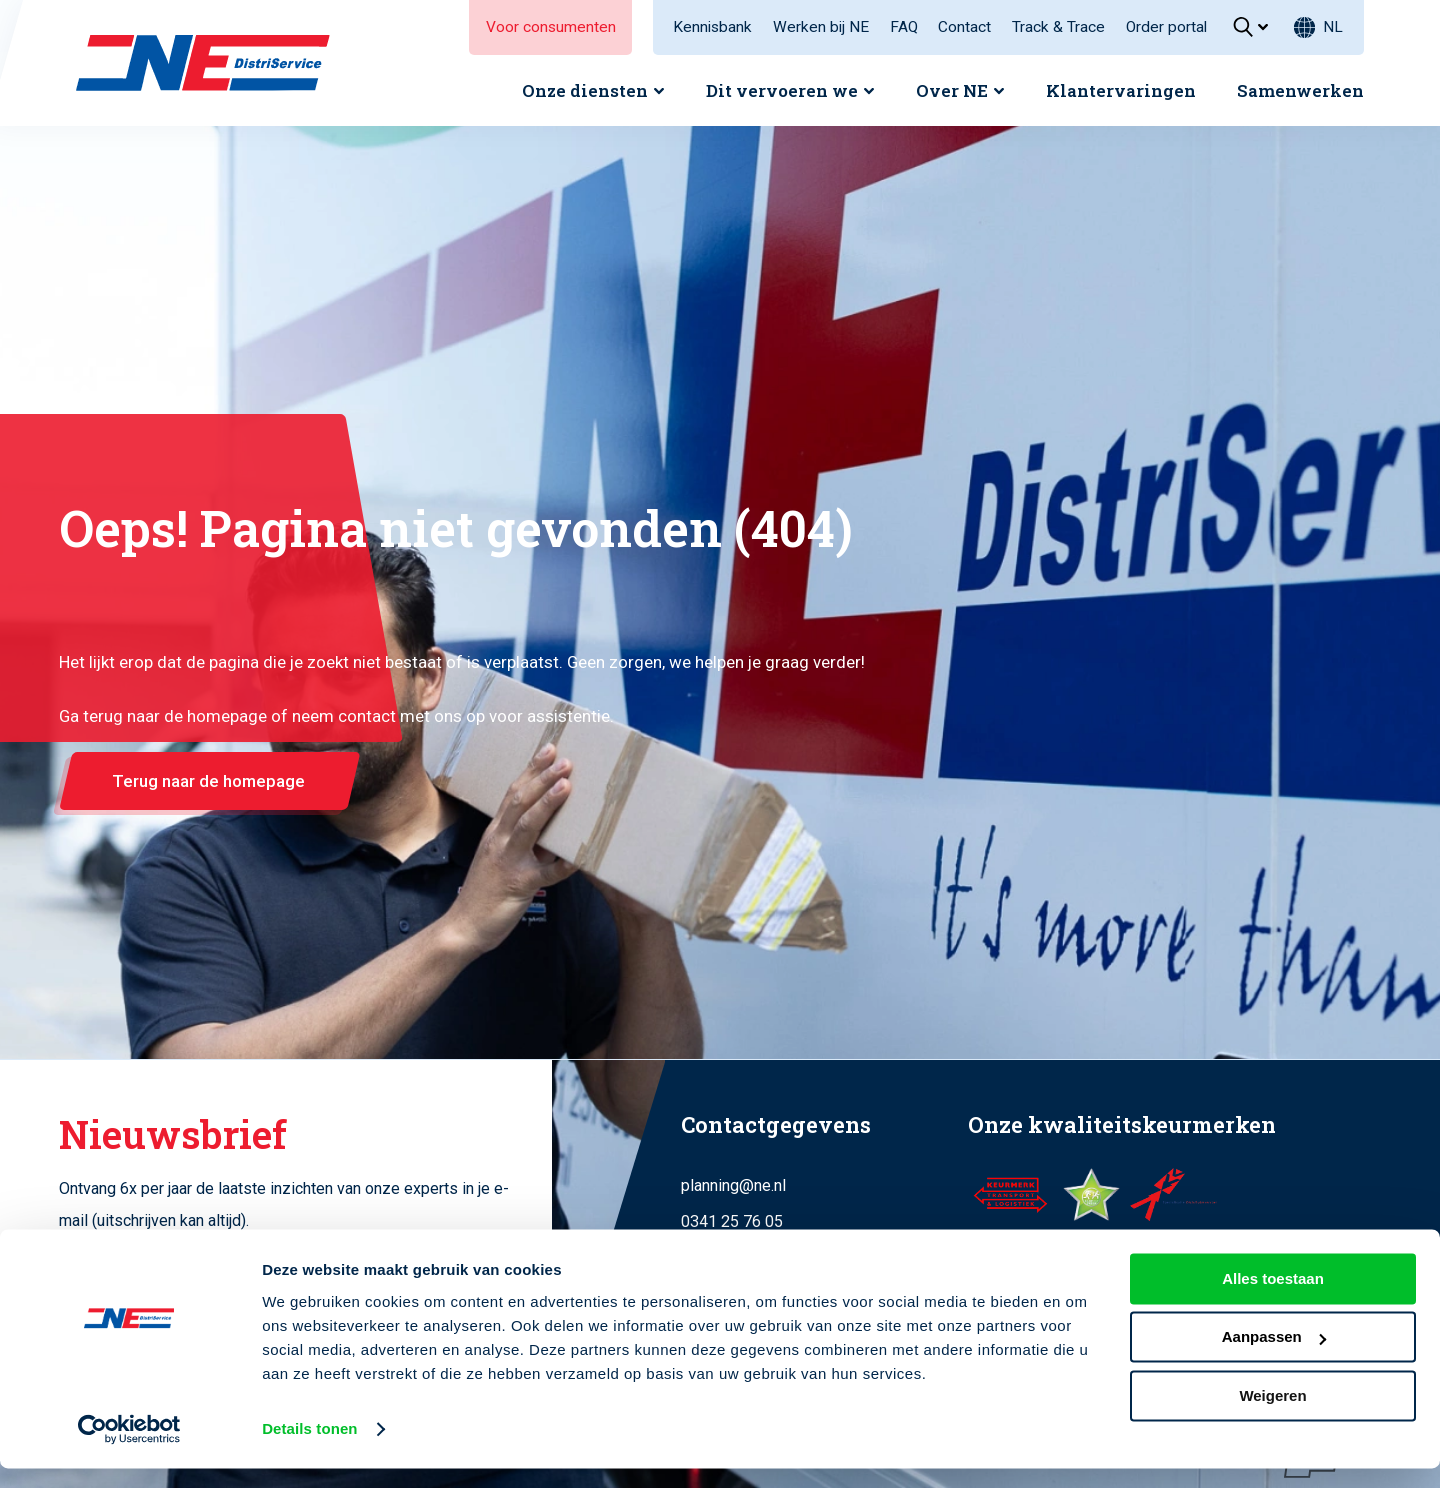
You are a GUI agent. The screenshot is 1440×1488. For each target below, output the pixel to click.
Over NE (952, 90)
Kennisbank (712, 27)
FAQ (904, 27)
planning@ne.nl (733, 1185)
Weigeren (1272, 1415)
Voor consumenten (551, 27)
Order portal (1166, 27)
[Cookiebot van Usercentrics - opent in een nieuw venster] (129, 1449)
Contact (964, 27)
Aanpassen (1274, 1356)
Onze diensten (585, 90)
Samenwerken (1300, 90)
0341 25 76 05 (732, 1221)
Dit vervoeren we (782, 90)
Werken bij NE (821, 27)
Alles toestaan (1273, 1298)
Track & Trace (1058, 27)
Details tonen (309, 1448)
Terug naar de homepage (208, 781)
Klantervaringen (1121, 90)
